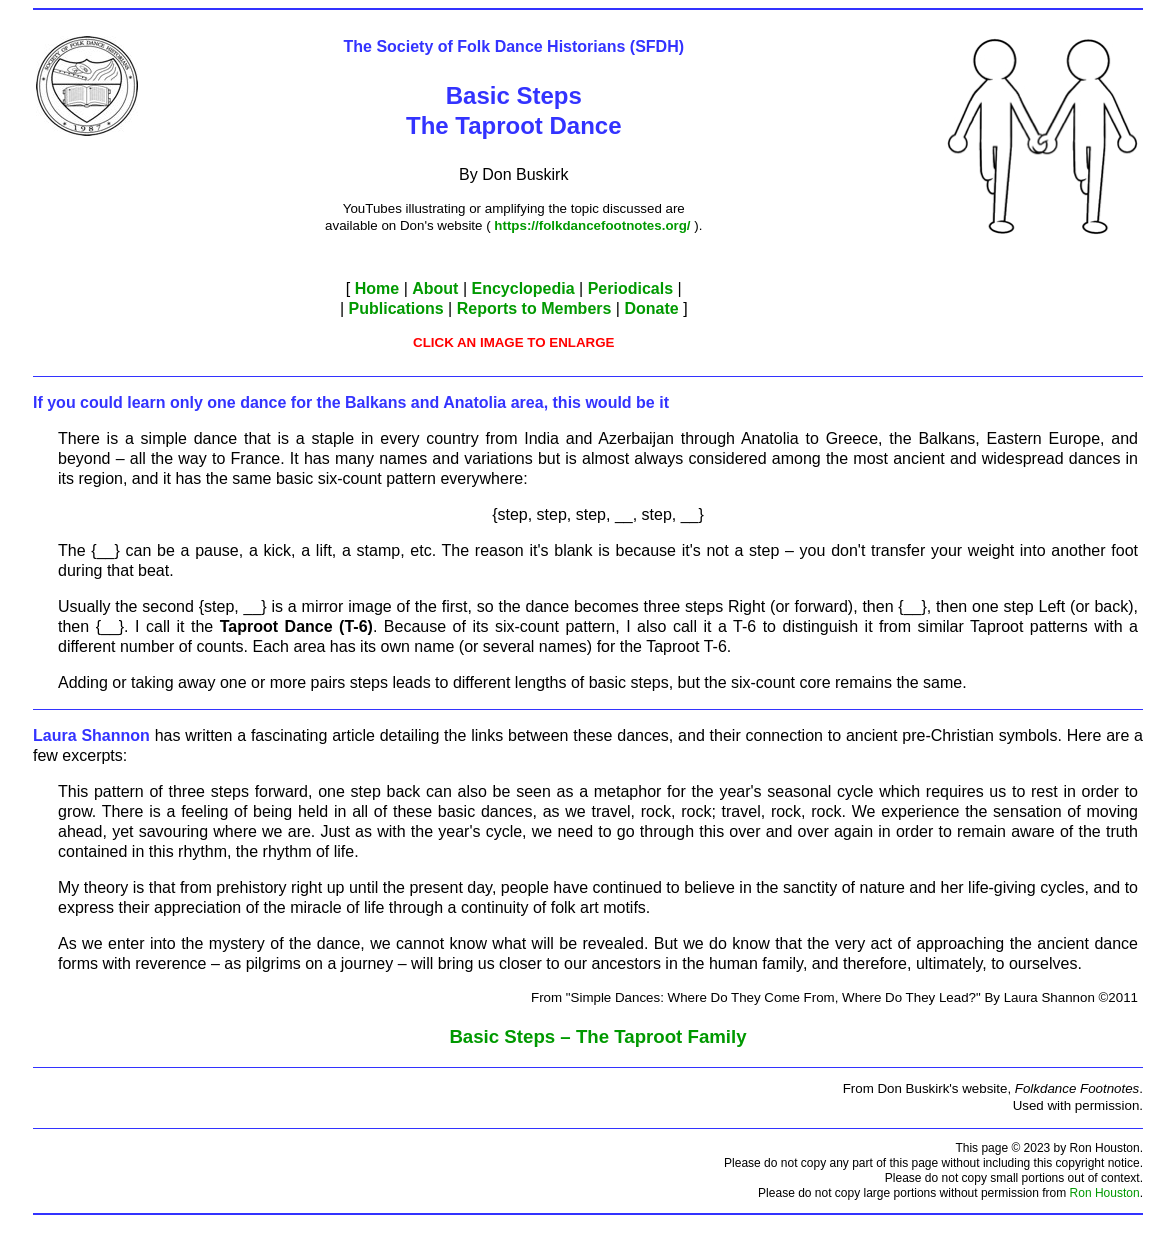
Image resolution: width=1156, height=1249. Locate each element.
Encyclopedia (522, 288)
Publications (396, 308)
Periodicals (630, 288)
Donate (651, 308)
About (435, 288)
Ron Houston (1105, 1193)
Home (377, 288)
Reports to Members (534, 308)
